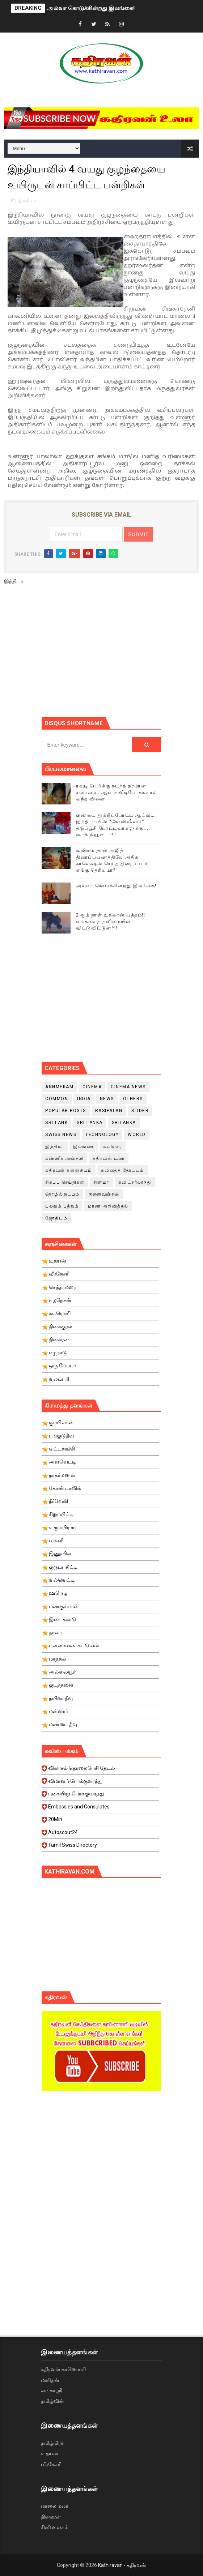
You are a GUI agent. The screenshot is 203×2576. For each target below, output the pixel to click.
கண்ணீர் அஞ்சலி (64, 1158)
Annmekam (59, 1086)
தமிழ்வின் (52, 2401)
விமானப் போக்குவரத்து (100, 1783)
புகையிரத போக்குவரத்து (100, 1796)
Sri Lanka (90, 1122)
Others (133, 1098)
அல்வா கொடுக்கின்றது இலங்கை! (91, 8)
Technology (102, 1134)
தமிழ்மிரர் (52, 2443)
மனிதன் (50, 2380)
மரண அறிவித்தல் (108, 1206)
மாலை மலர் (54, 2506)
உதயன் (49, 2453)
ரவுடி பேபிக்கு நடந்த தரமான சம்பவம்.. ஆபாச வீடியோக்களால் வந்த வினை (116, 792)
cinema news (128, 1086)
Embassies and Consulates (100, 1809)
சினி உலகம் (54, 2527)
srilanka (124, 1122)
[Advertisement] (122, 653)
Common (56, 1098)
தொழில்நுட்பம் (62, 1194)
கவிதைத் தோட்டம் (122, 1170)
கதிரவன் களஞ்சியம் (68, 1170)
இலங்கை (83, 1146)
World (137, 1134)
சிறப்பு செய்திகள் (64, 1182)
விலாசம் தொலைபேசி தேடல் (100, 1770)
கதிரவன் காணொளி (63, 2369)
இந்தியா (27, 200)
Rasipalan (109, 1110)
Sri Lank (56, 1122)
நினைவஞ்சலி (104, 1194)
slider (140, 1110)
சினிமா (101, 1182)
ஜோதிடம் (56, 1218)
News (107, 1098)
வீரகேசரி (51, 2464)
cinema (92, 1086)
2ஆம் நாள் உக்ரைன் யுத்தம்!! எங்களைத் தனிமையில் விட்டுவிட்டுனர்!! (110, 921)
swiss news (60, 1134)
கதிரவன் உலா (109, 1158)
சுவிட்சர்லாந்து (134, 1182)
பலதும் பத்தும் (62, 1206)
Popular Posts (65, 1110)
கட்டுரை (112, 1146)
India (84, 1098)
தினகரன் (51, 2517)
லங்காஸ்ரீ (51, 2390)
